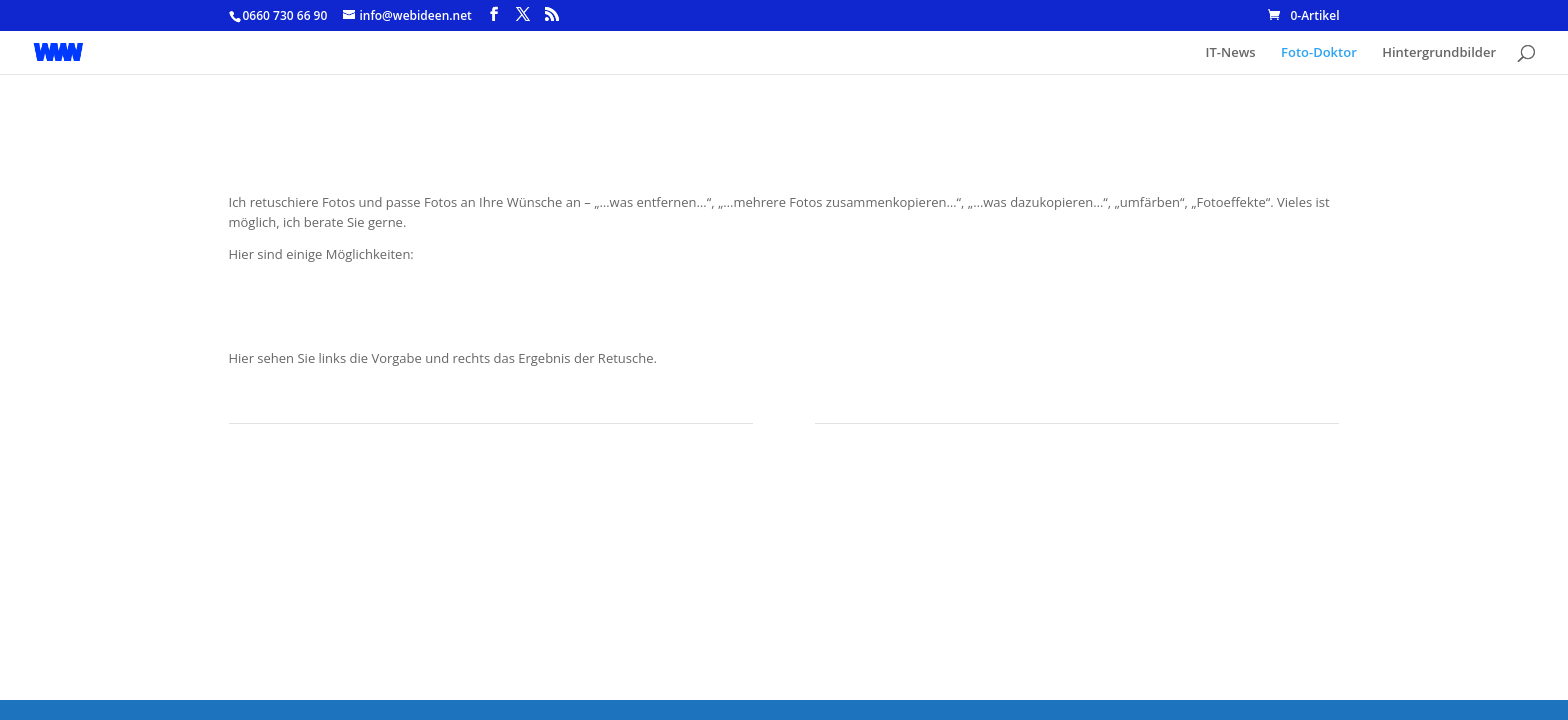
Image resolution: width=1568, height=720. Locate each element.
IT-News (1231, 53)
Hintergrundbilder (1439, 53)
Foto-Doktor (1319, 53)
